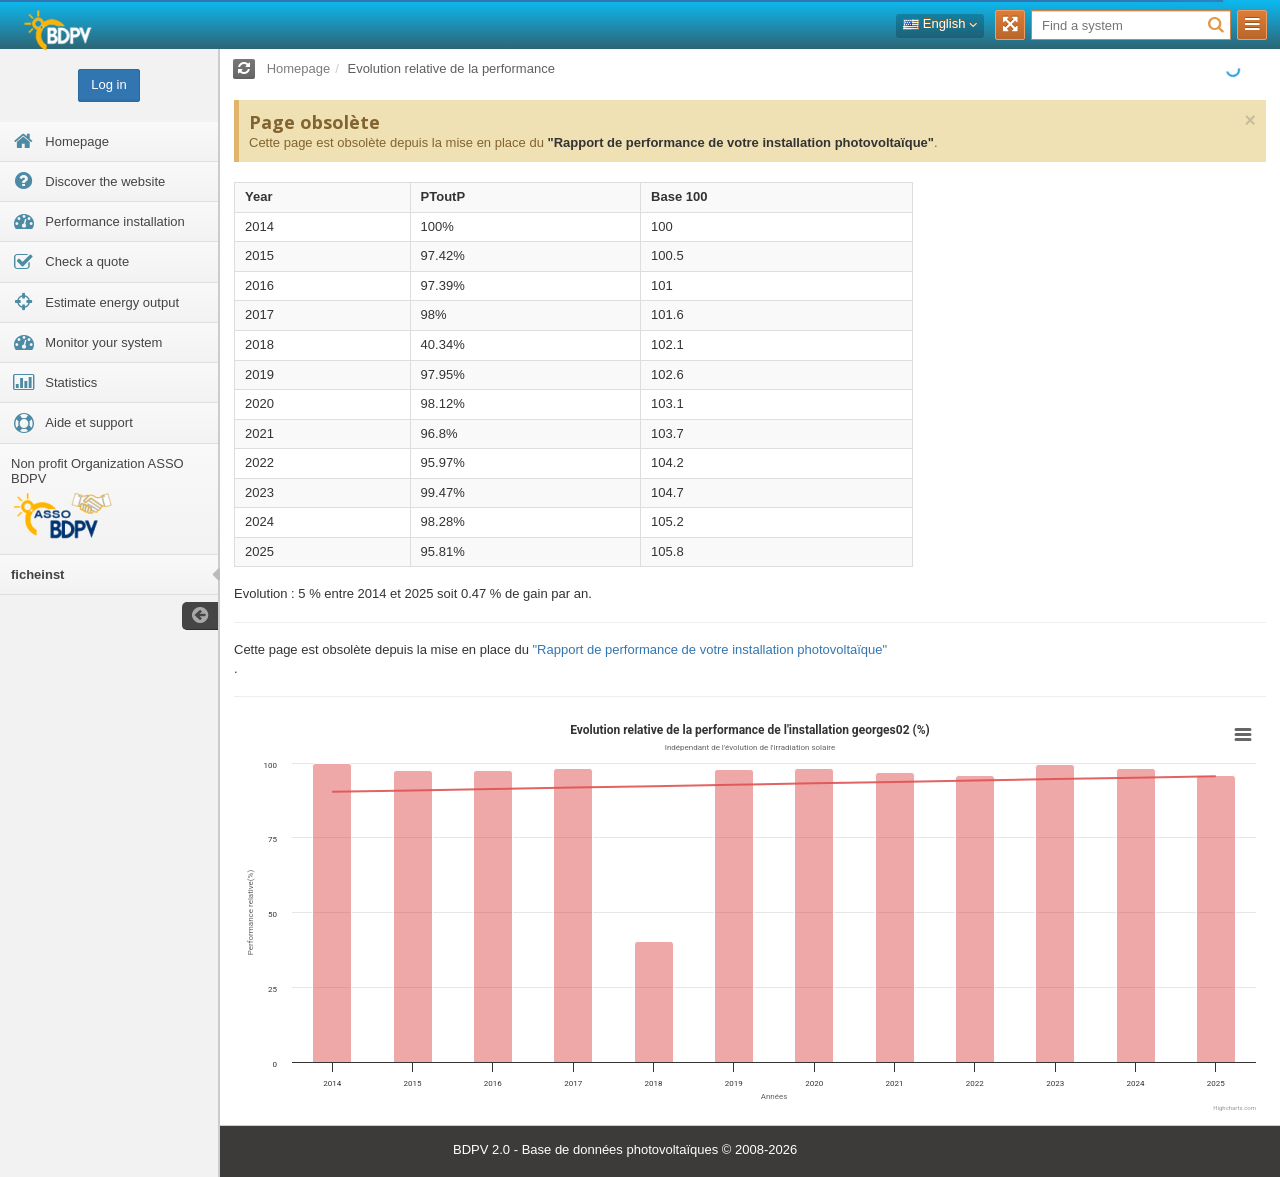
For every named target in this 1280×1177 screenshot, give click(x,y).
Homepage (299, 68)
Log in (108, 84)
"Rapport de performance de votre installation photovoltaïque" (740, 142)
